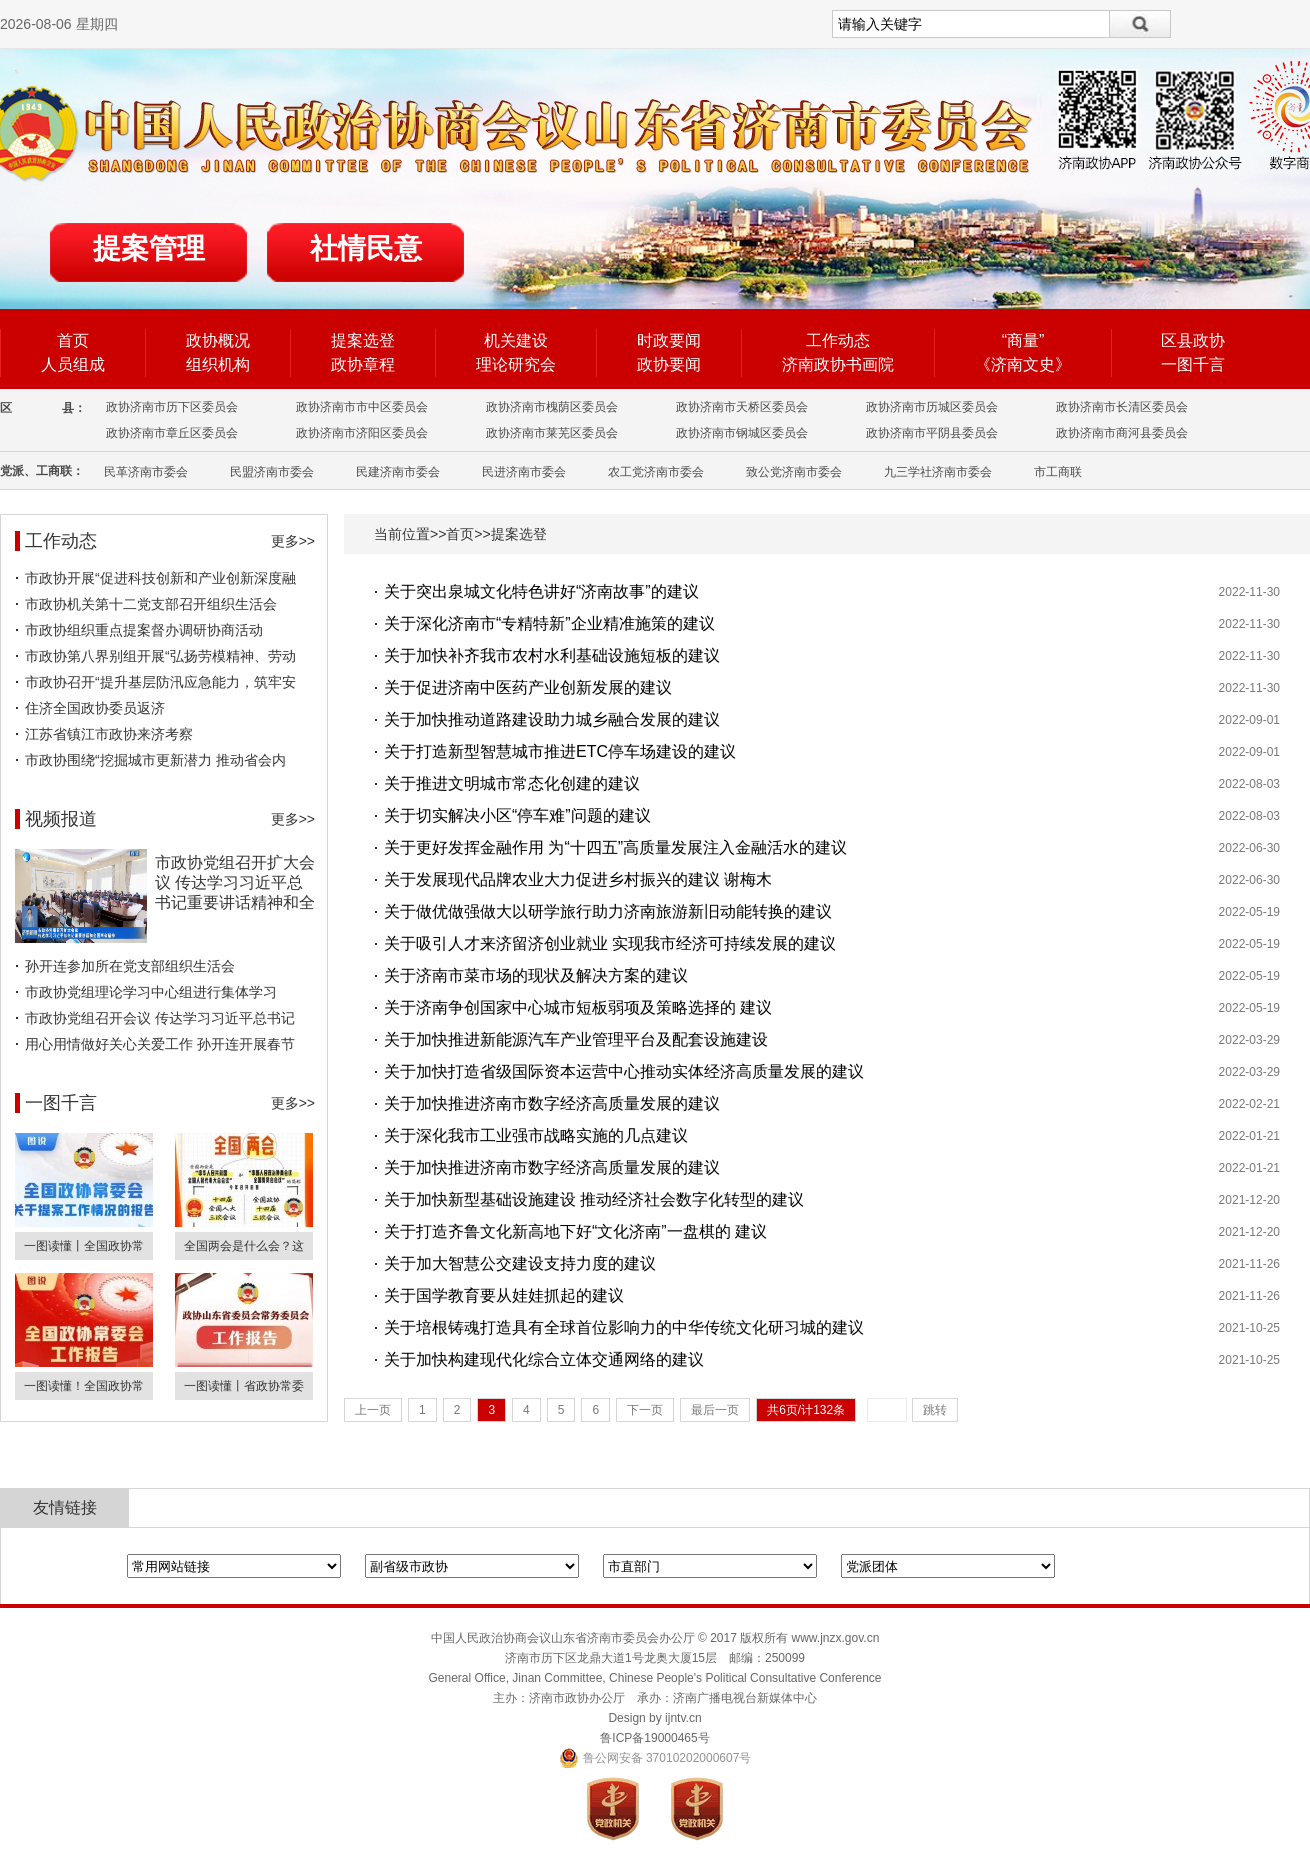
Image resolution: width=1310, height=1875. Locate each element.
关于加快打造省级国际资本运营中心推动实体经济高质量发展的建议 (624, 1071)
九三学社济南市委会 (938, 472)
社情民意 (366, 248)
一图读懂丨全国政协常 (84, 1246)
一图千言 (1193, 364)
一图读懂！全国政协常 (84, 1386)
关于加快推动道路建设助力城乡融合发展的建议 (552, 719)
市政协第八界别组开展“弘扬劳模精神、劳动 (160, 656)
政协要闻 (669, 364)
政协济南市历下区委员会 (172, 407)
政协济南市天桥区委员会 (742, 407)
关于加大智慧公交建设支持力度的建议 (520, 1263)
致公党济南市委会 (794, 472)
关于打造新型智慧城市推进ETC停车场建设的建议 (560, 751)
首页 (73, 340)
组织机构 (218, 364)
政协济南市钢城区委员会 (742, 433)
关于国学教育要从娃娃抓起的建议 (504, 1295)
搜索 (1140, 24)
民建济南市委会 (398, 472)
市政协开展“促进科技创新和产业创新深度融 (160, 578)
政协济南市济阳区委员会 (362, 433)
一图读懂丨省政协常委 (244, 1386)
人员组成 (73, 364)
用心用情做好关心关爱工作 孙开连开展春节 (160, 1044)
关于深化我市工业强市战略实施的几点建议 (536, 1135)
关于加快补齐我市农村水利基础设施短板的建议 (552, 655)
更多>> (293, 541)
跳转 (935, 1410)
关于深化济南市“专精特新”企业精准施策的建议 (549, 623)
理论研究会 (516, 364)
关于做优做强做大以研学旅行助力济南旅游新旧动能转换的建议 (608, 911)
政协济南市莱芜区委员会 (552, 433)
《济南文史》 (1023, 364)
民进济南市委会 (524, 472)
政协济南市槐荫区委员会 (552, 407)
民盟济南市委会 (272, 472)
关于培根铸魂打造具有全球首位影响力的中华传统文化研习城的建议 (624, 1327)
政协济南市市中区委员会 (362, 407)
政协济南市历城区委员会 (932, 407)
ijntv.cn (683, 1718)
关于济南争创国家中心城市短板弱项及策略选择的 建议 (578, 1007)
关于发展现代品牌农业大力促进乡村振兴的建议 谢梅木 (578, 879)
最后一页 (715, 1410)
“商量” (1023, 340)
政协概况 (218, 340)
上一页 (373, 1410)
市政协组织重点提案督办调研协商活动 (144, 630)
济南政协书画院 (838, 364)
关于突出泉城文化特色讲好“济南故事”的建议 (541, 591)
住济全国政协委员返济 (95, 708)
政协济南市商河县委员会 (1122, 433)
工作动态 (838, 340)
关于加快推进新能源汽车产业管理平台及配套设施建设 (576, 1039)
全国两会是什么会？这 (244, 1246)
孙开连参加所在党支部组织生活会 (130, 966)
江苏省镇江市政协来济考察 (109, 734)
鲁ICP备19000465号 (654, 1738)
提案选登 (363, 340)
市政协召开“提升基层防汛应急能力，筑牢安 (160, 682)
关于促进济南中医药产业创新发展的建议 (528, 687)
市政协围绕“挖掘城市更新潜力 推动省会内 (155, 760)
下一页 (645, 1410)
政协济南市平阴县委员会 (932, 433)
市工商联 (1058, 472)
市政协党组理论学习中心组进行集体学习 (151, 992)
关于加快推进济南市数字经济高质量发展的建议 (552, 1103)
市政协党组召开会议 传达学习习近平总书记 (160, 1018)
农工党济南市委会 (656, 472)
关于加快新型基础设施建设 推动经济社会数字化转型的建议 (594, 1199)
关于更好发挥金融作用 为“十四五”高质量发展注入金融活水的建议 (615, 847)
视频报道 (61, 819)
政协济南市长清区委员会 (1122, 407)
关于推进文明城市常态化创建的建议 (512, 783)
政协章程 (363, 364)
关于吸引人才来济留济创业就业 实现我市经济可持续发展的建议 (610, 943)
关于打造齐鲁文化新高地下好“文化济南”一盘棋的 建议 (575, 1231)
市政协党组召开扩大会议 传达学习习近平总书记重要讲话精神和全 (235, 882)
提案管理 (149, 248)
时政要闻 (669, 340)
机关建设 (516, 340)
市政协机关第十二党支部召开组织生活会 (151, 604)
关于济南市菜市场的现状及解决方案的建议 (536, 975)
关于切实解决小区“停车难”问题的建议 (517, 815)
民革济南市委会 (146, 472)
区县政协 (1193, 340)
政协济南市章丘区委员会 (172, 433)
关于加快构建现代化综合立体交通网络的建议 (544, 1359)
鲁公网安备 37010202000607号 (655, 1758)
